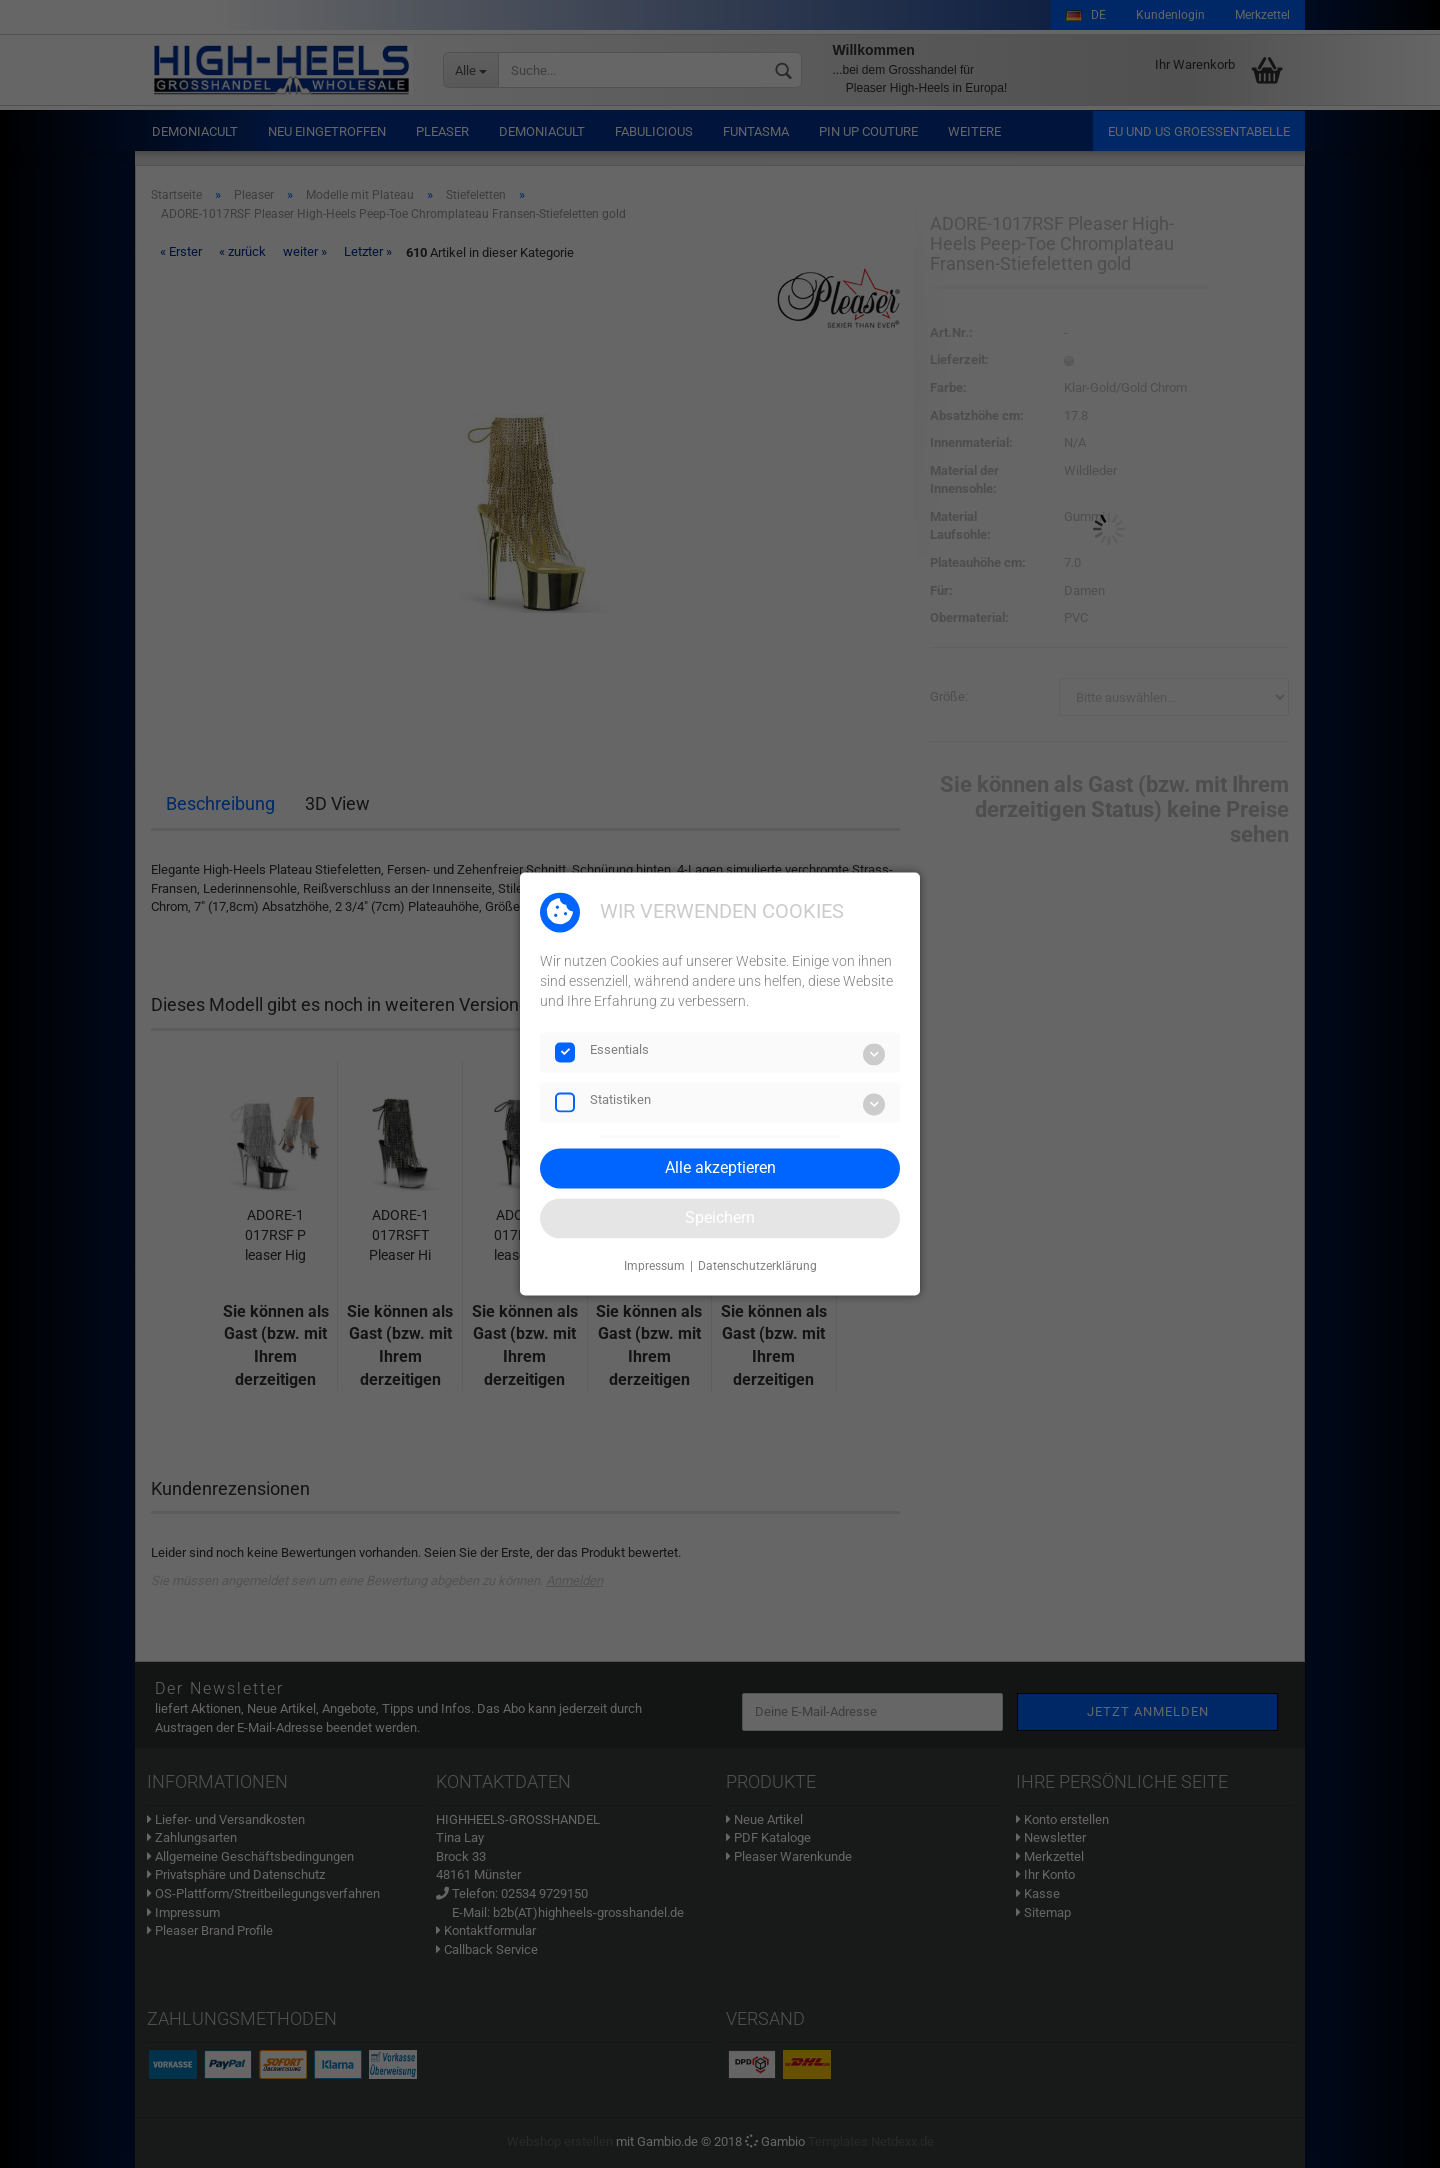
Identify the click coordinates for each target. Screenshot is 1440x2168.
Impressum (654, 1266)
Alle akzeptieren (720, 1167)
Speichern (720, 1217)
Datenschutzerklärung (757, 1266)
